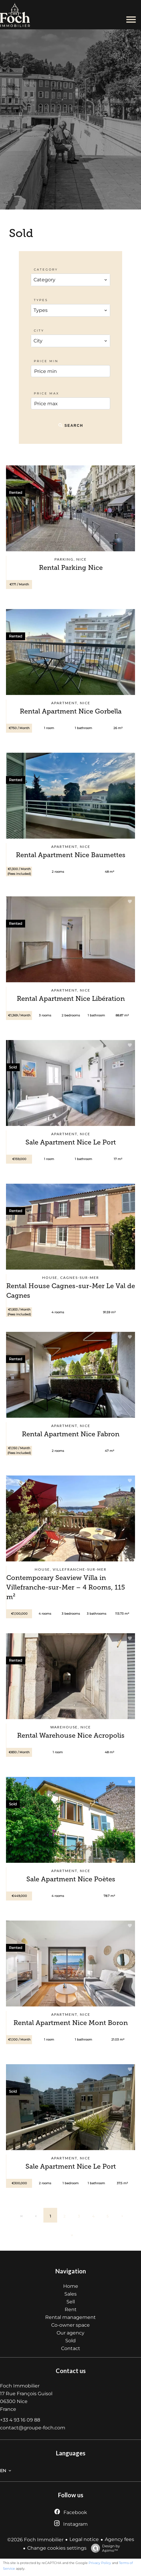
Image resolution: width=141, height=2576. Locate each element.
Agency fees (119, 2539)
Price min (46, 361)
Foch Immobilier (20, 2386)
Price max (46, 393)
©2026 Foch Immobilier (35, 2539)
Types (41, 300)
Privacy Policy (100, 2563)
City (39, 331)
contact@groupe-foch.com (32, 2428)
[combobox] (70, 280)
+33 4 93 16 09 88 (20, 2420)
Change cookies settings (57, 2548)
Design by (104, 2548)
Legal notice (84, 2539)
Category (46, 269)
